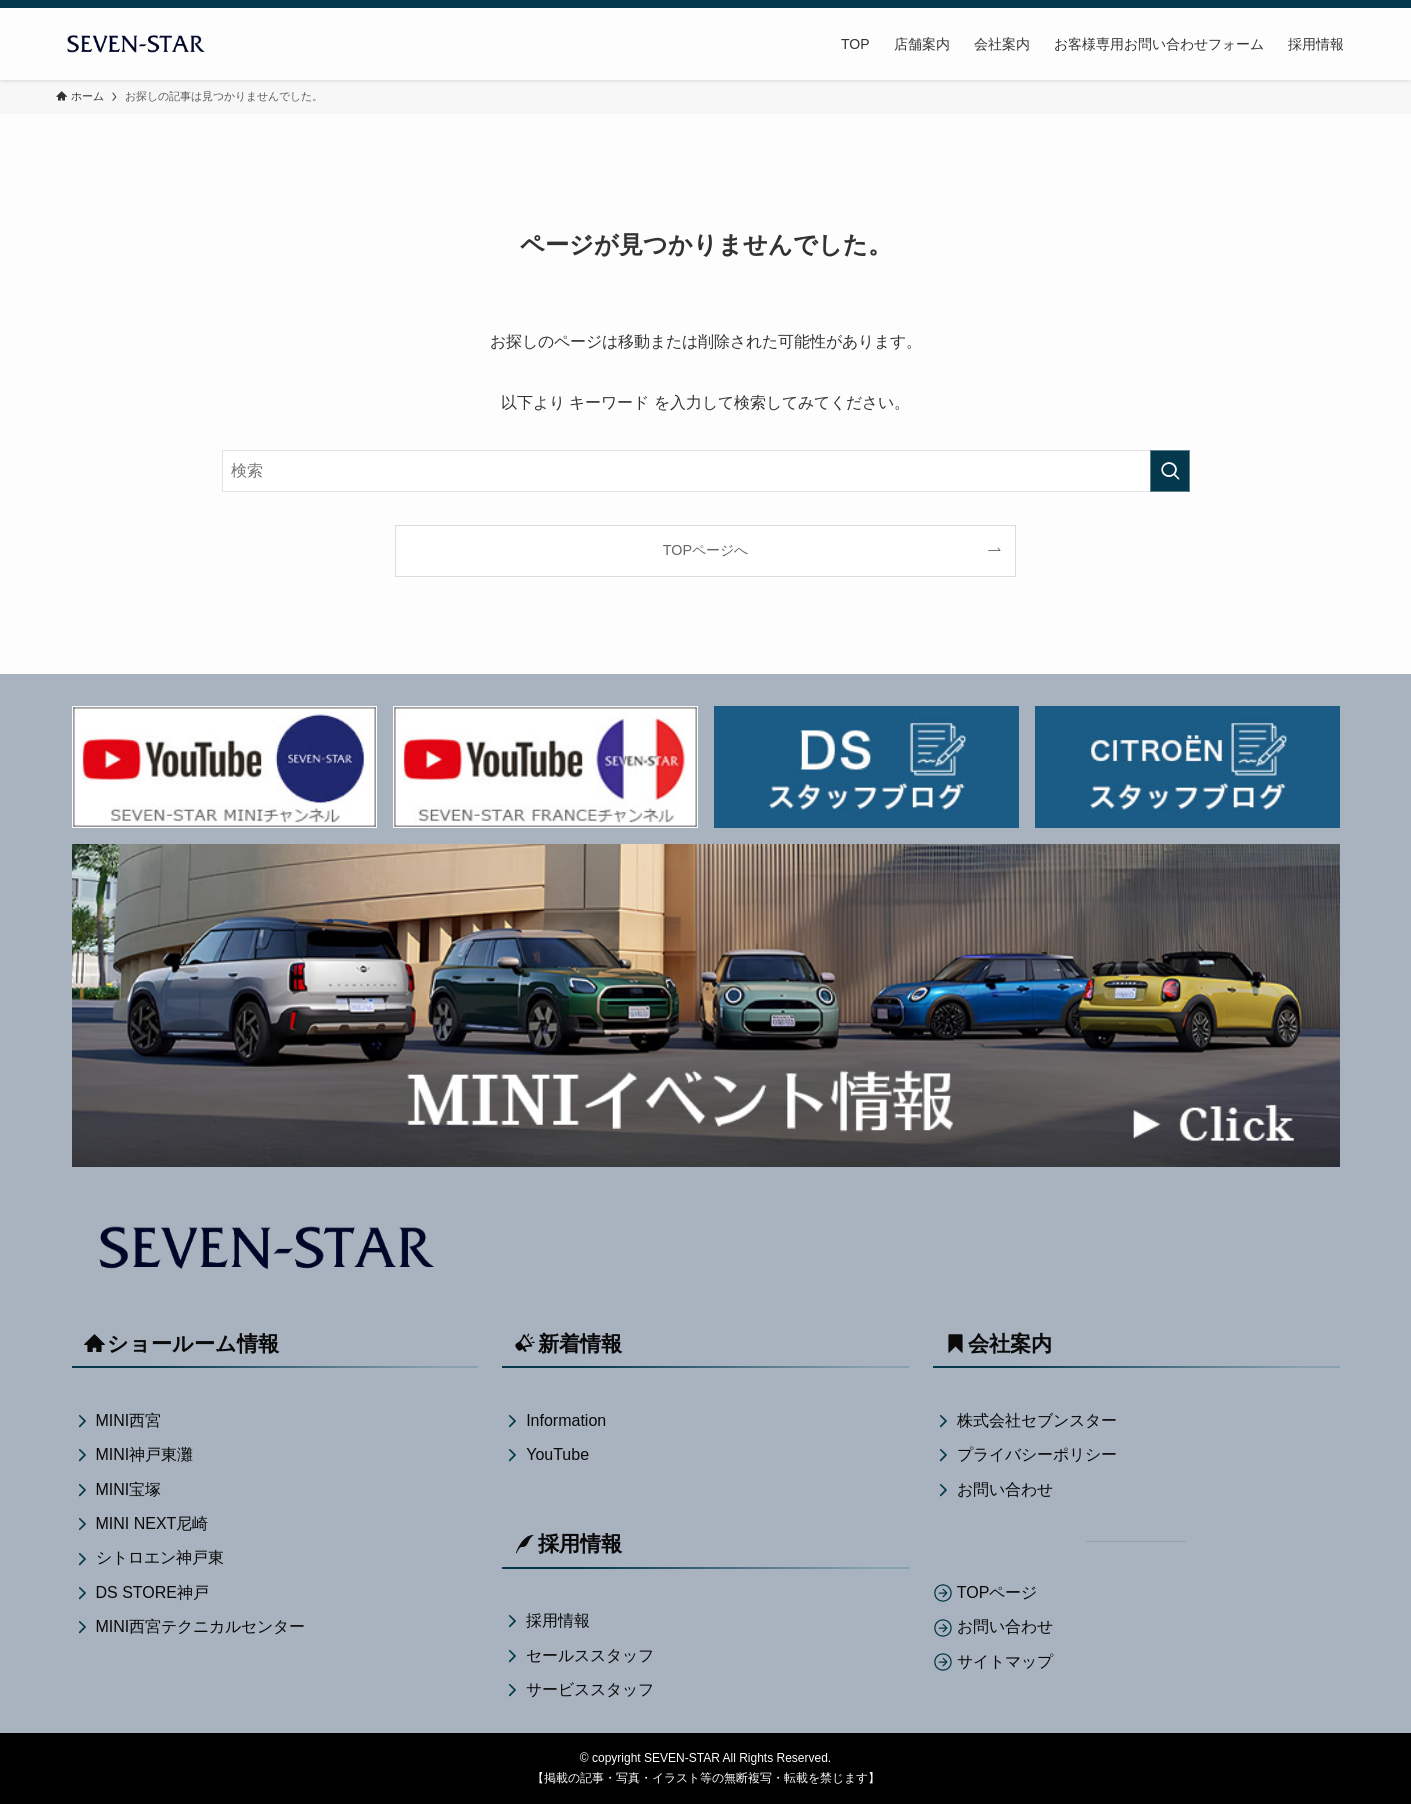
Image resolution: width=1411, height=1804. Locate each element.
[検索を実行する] (1170, 471)
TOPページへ (705, 550)
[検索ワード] (706, 471)
